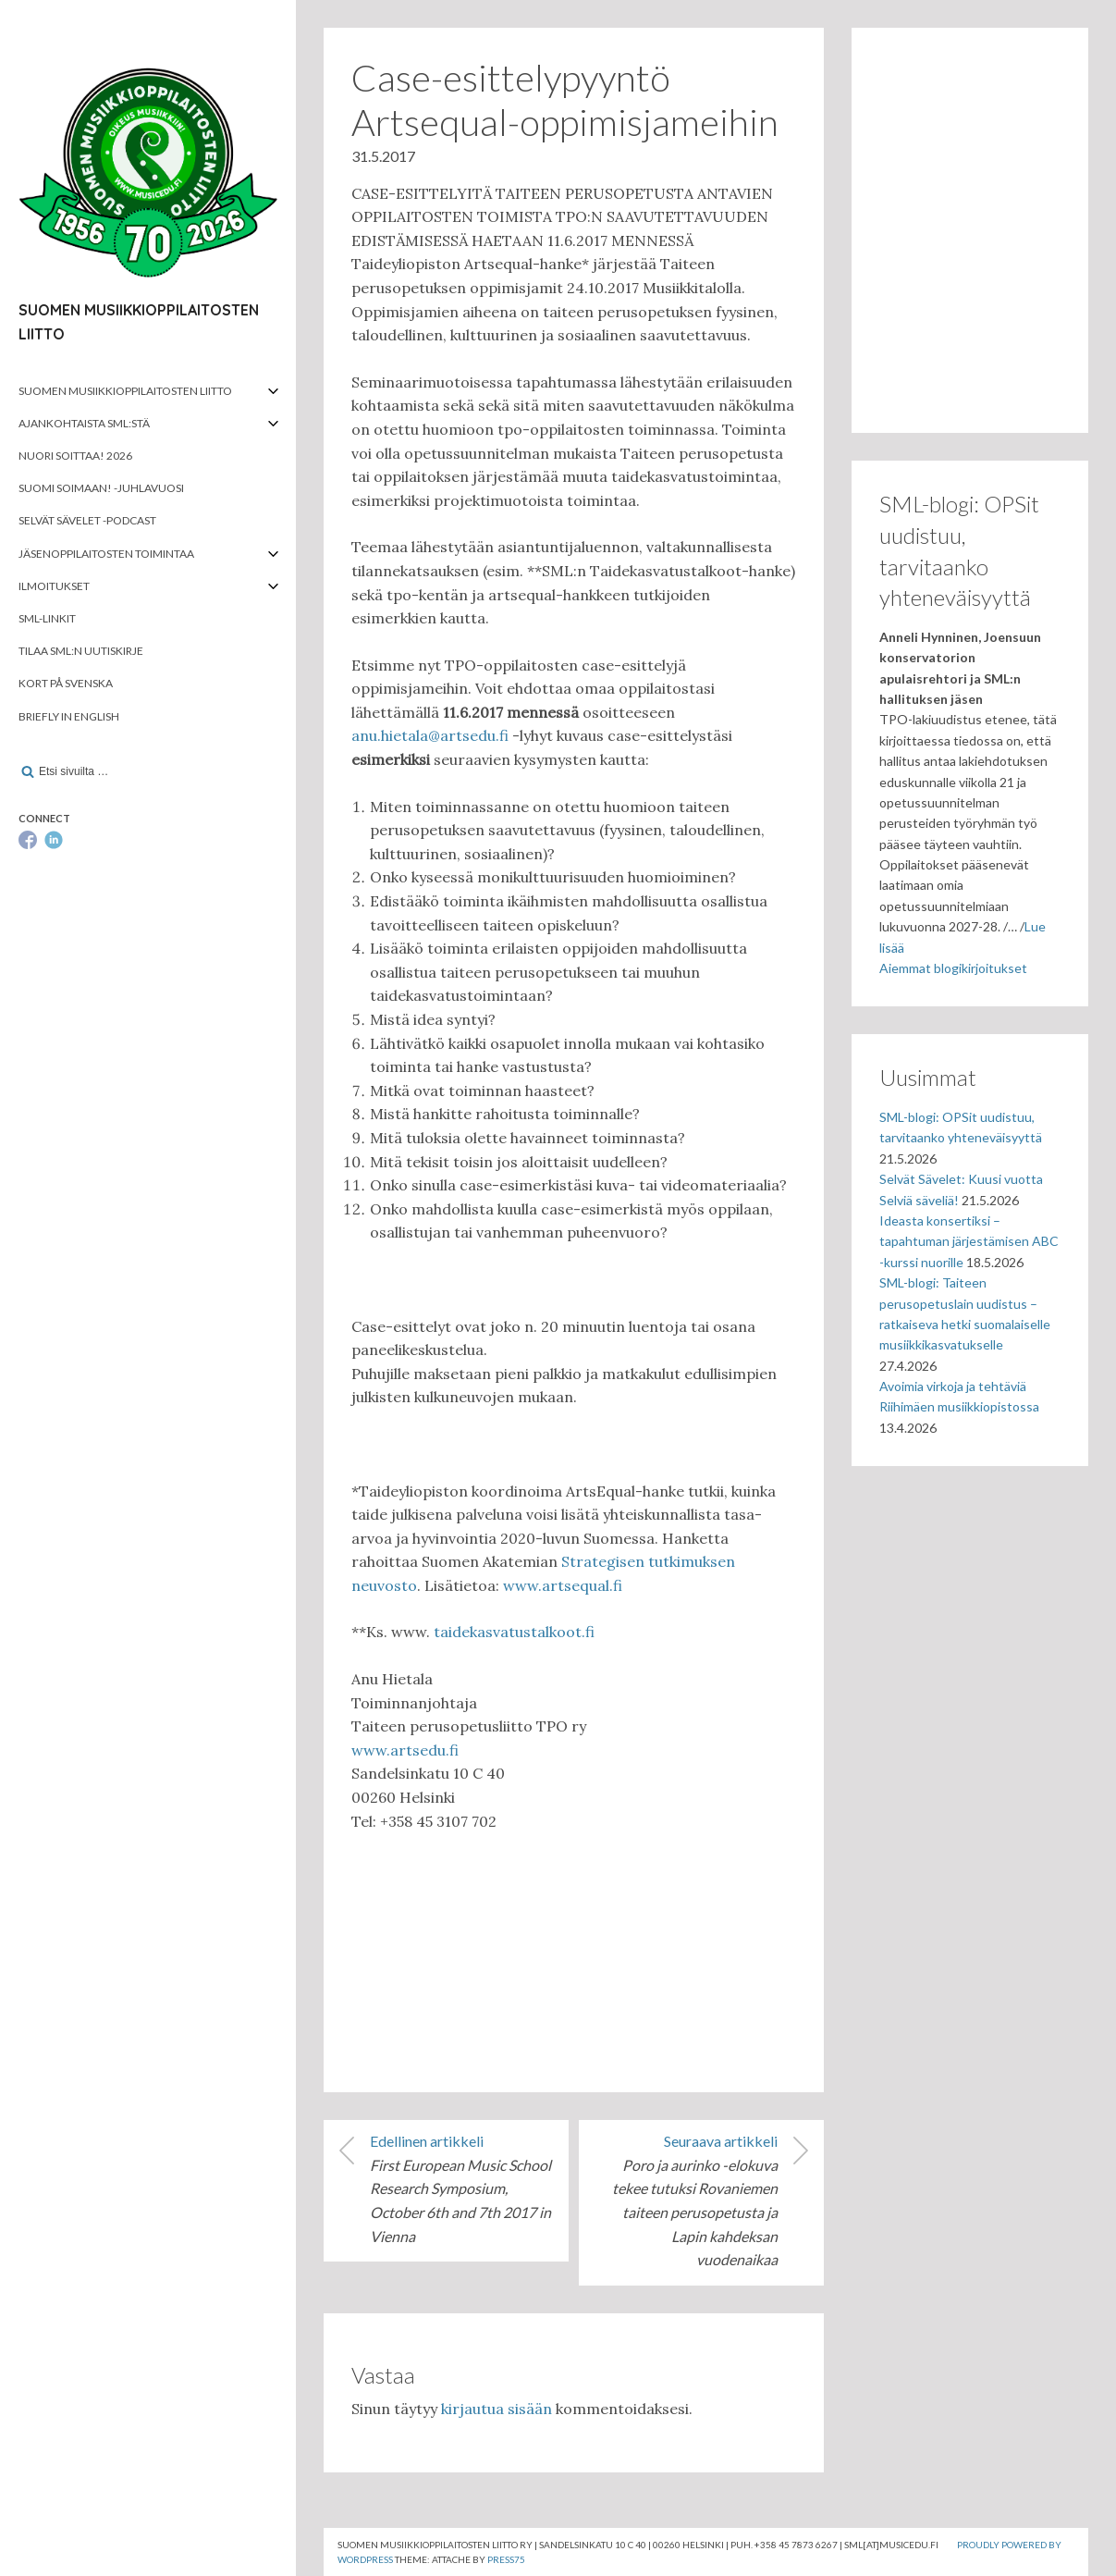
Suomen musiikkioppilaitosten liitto (125, 391)
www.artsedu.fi (405, 1750)
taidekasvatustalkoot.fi (514, 1631)
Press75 (506, 2559)
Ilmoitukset (54, 586)
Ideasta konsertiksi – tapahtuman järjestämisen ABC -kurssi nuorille (969, 1241)
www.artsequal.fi (562, 1585)
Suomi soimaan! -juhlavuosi (101, 488)
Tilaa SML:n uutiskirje (80, 651)
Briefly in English (68, 716)
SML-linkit (47, 618)
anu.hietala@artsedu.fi (430, 735)
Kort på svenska (65, 683)
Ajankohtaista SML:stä (84, 423)
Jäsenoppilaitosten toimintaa (106, 554)
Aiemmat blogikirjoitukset (953, 968)
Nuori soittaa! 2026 (75, 455)
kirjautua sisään (496, 2408)
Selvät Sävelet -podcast (87, 520)
